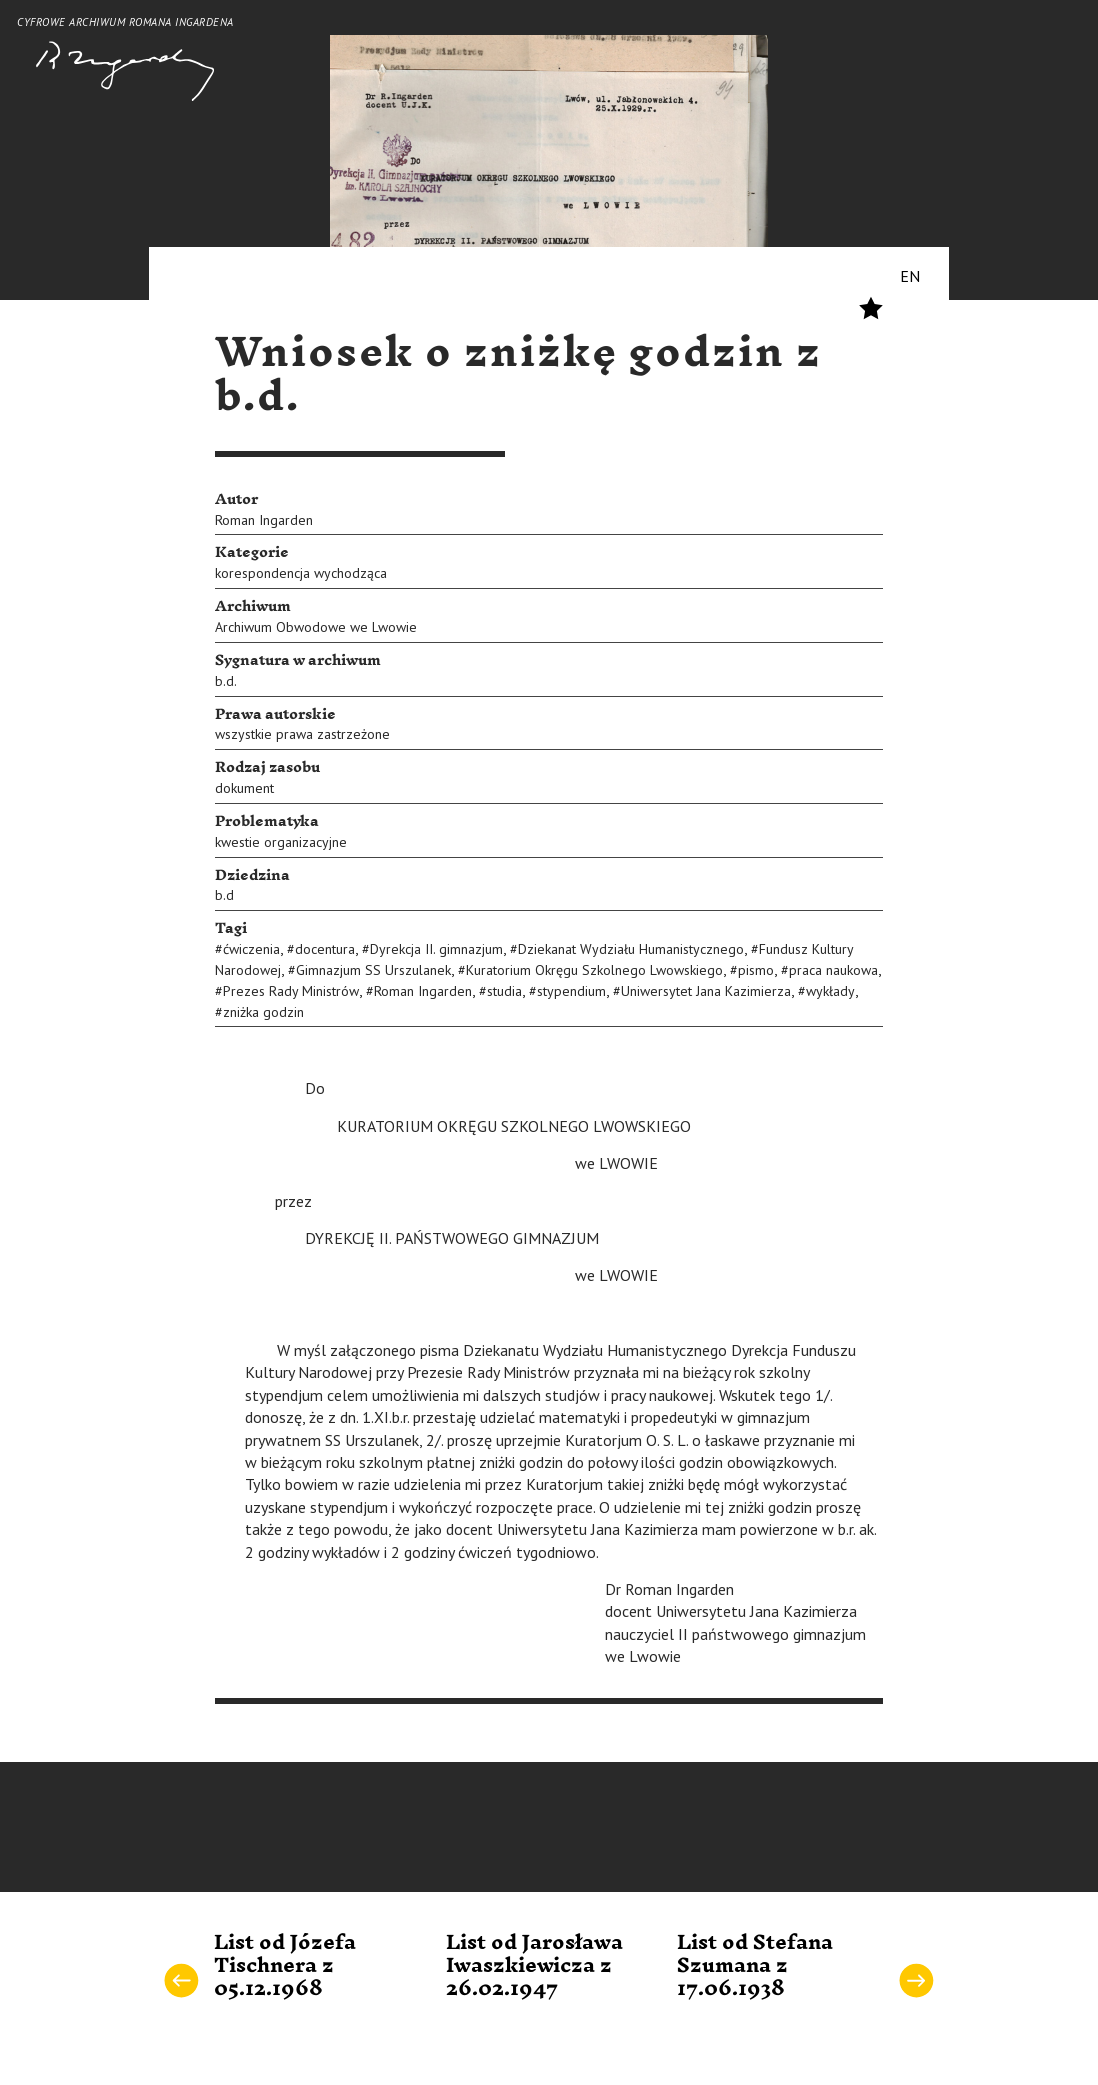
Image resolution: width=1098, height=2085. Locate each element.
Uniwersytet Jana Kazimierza (706, 991)
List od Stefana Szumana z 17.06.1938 (755, 1966)
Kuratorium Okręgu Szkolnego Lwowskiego (594, 970)
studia (504, 991)
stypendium (571, 991)
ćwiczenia (251, 949)
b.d (224, 895)
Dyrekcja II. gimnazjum (436, 949)
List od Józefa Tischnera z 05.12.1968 (285, 1966)
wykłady (830, 991)
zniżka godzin (263, 1012)
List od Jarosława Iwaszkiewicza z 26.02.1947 (534, 1966)
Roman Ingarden (264, 520)
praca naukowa (833, 970)
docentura (325, 949)
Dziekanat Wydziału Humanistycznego (631, 949)
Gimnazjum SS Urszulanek (373, 970)
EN (910, 276)
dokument (244, 788)
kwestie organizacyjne (281, 842)
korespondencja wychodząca (301, 573)
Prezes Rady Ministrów (291, 991)
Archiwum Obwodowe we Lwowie (316, 627)
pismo (756, 970)
